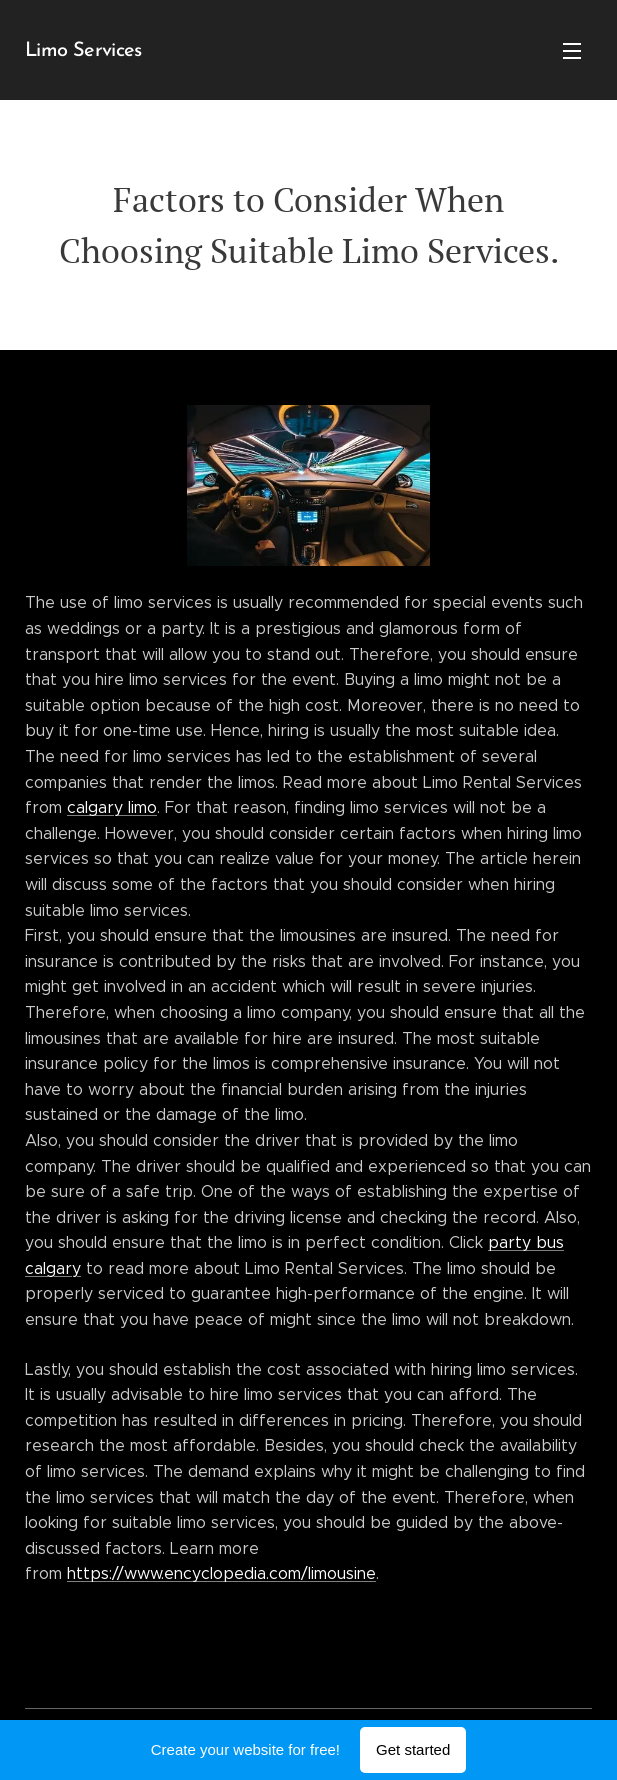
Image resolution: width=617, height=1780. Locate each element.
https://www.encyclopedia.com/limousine (221, 1573)
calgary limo (112, 807)
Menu (572, 51)
